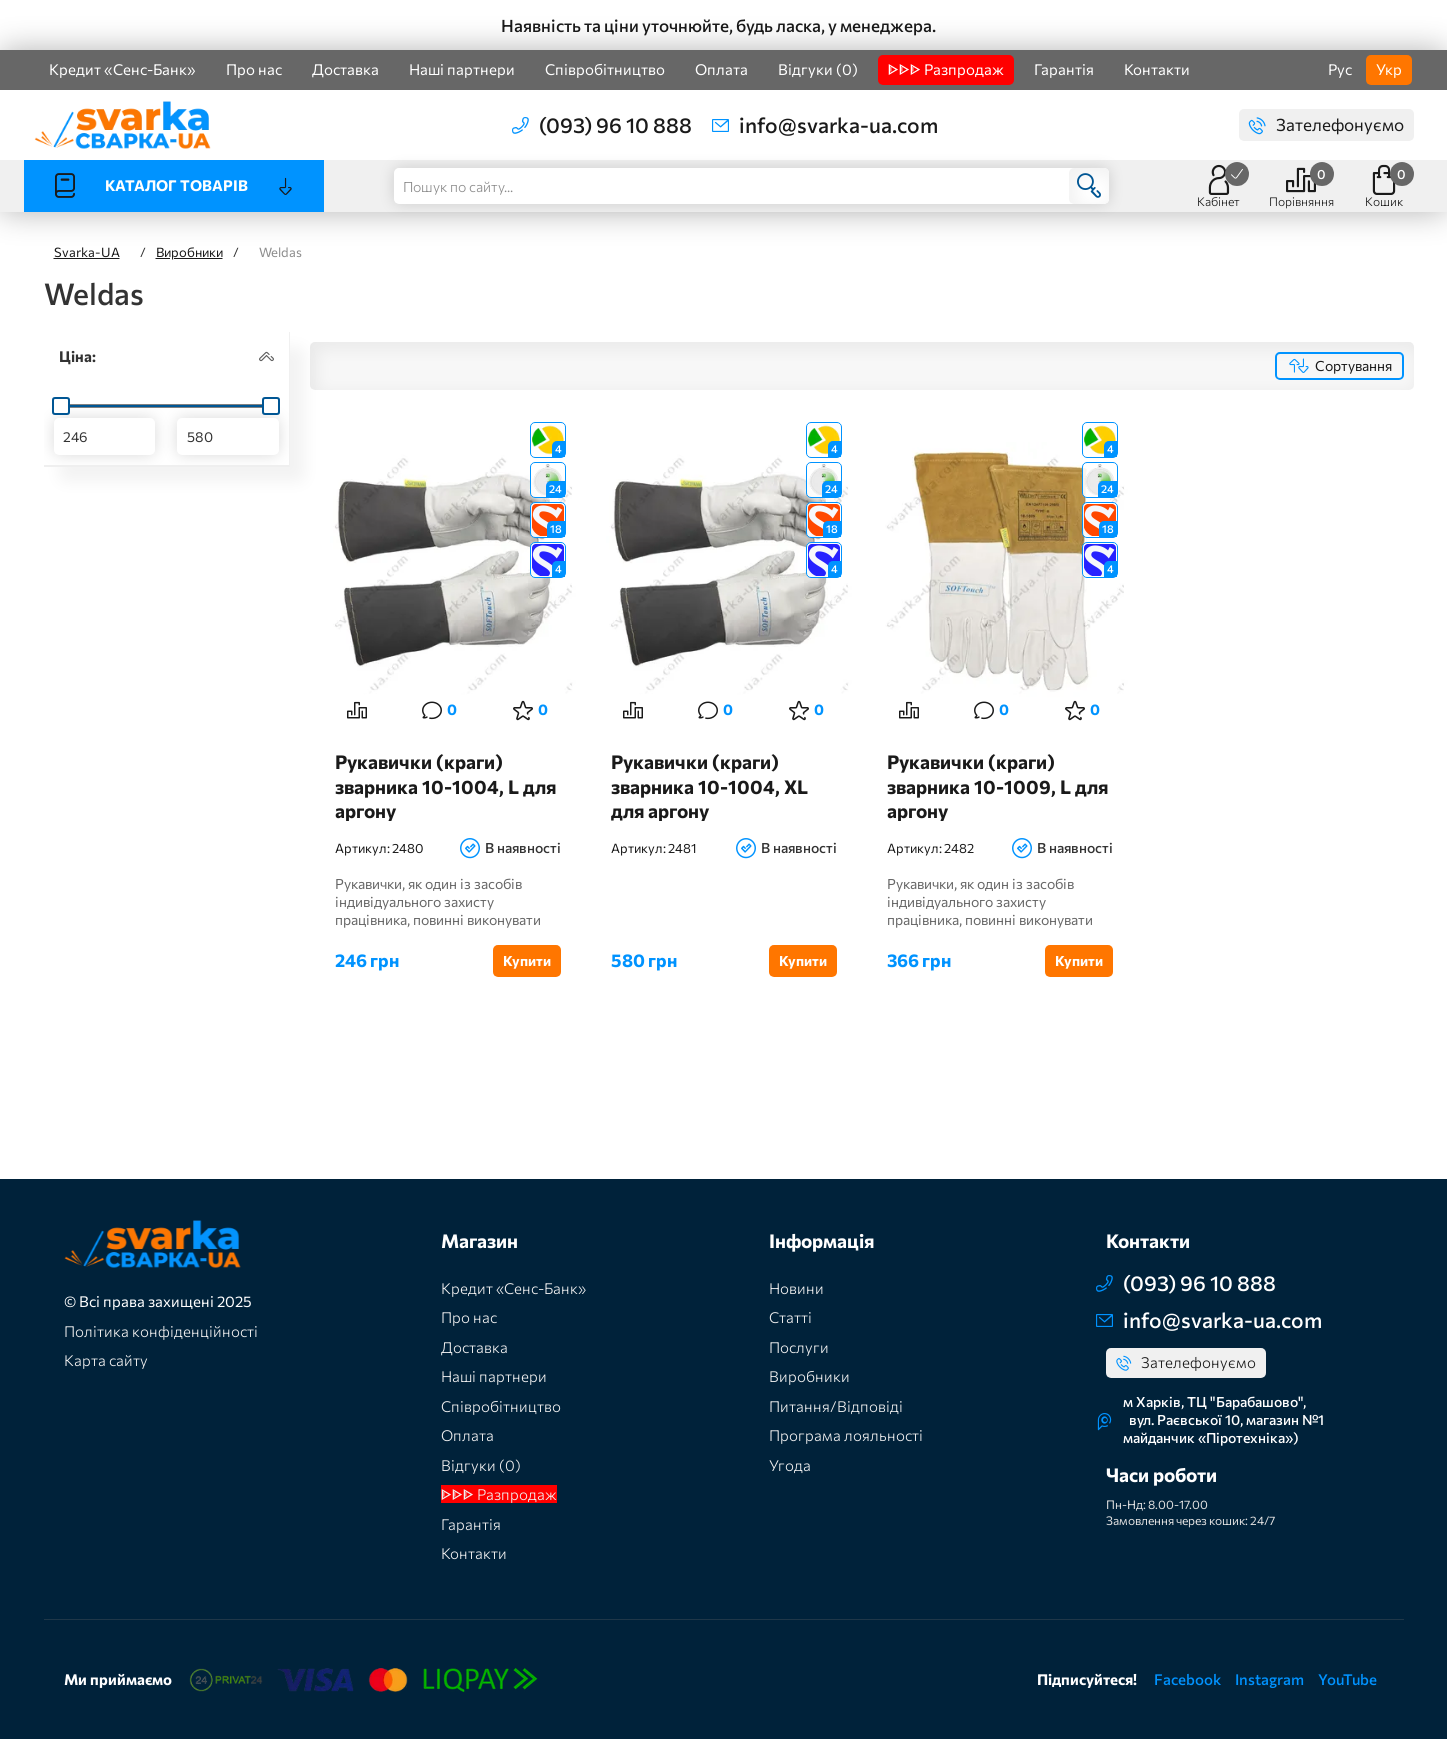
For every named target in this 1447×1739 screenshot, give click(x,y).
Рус (1340, 69)
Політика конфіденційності (161, 1331)
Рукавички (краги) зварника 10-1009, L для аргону (997, 785)
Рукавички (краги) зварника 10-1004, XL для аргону (709, 785)
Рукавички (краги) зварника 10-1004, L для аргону (445, 785)
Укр (1389, 69)
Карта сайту (106, 1360)
